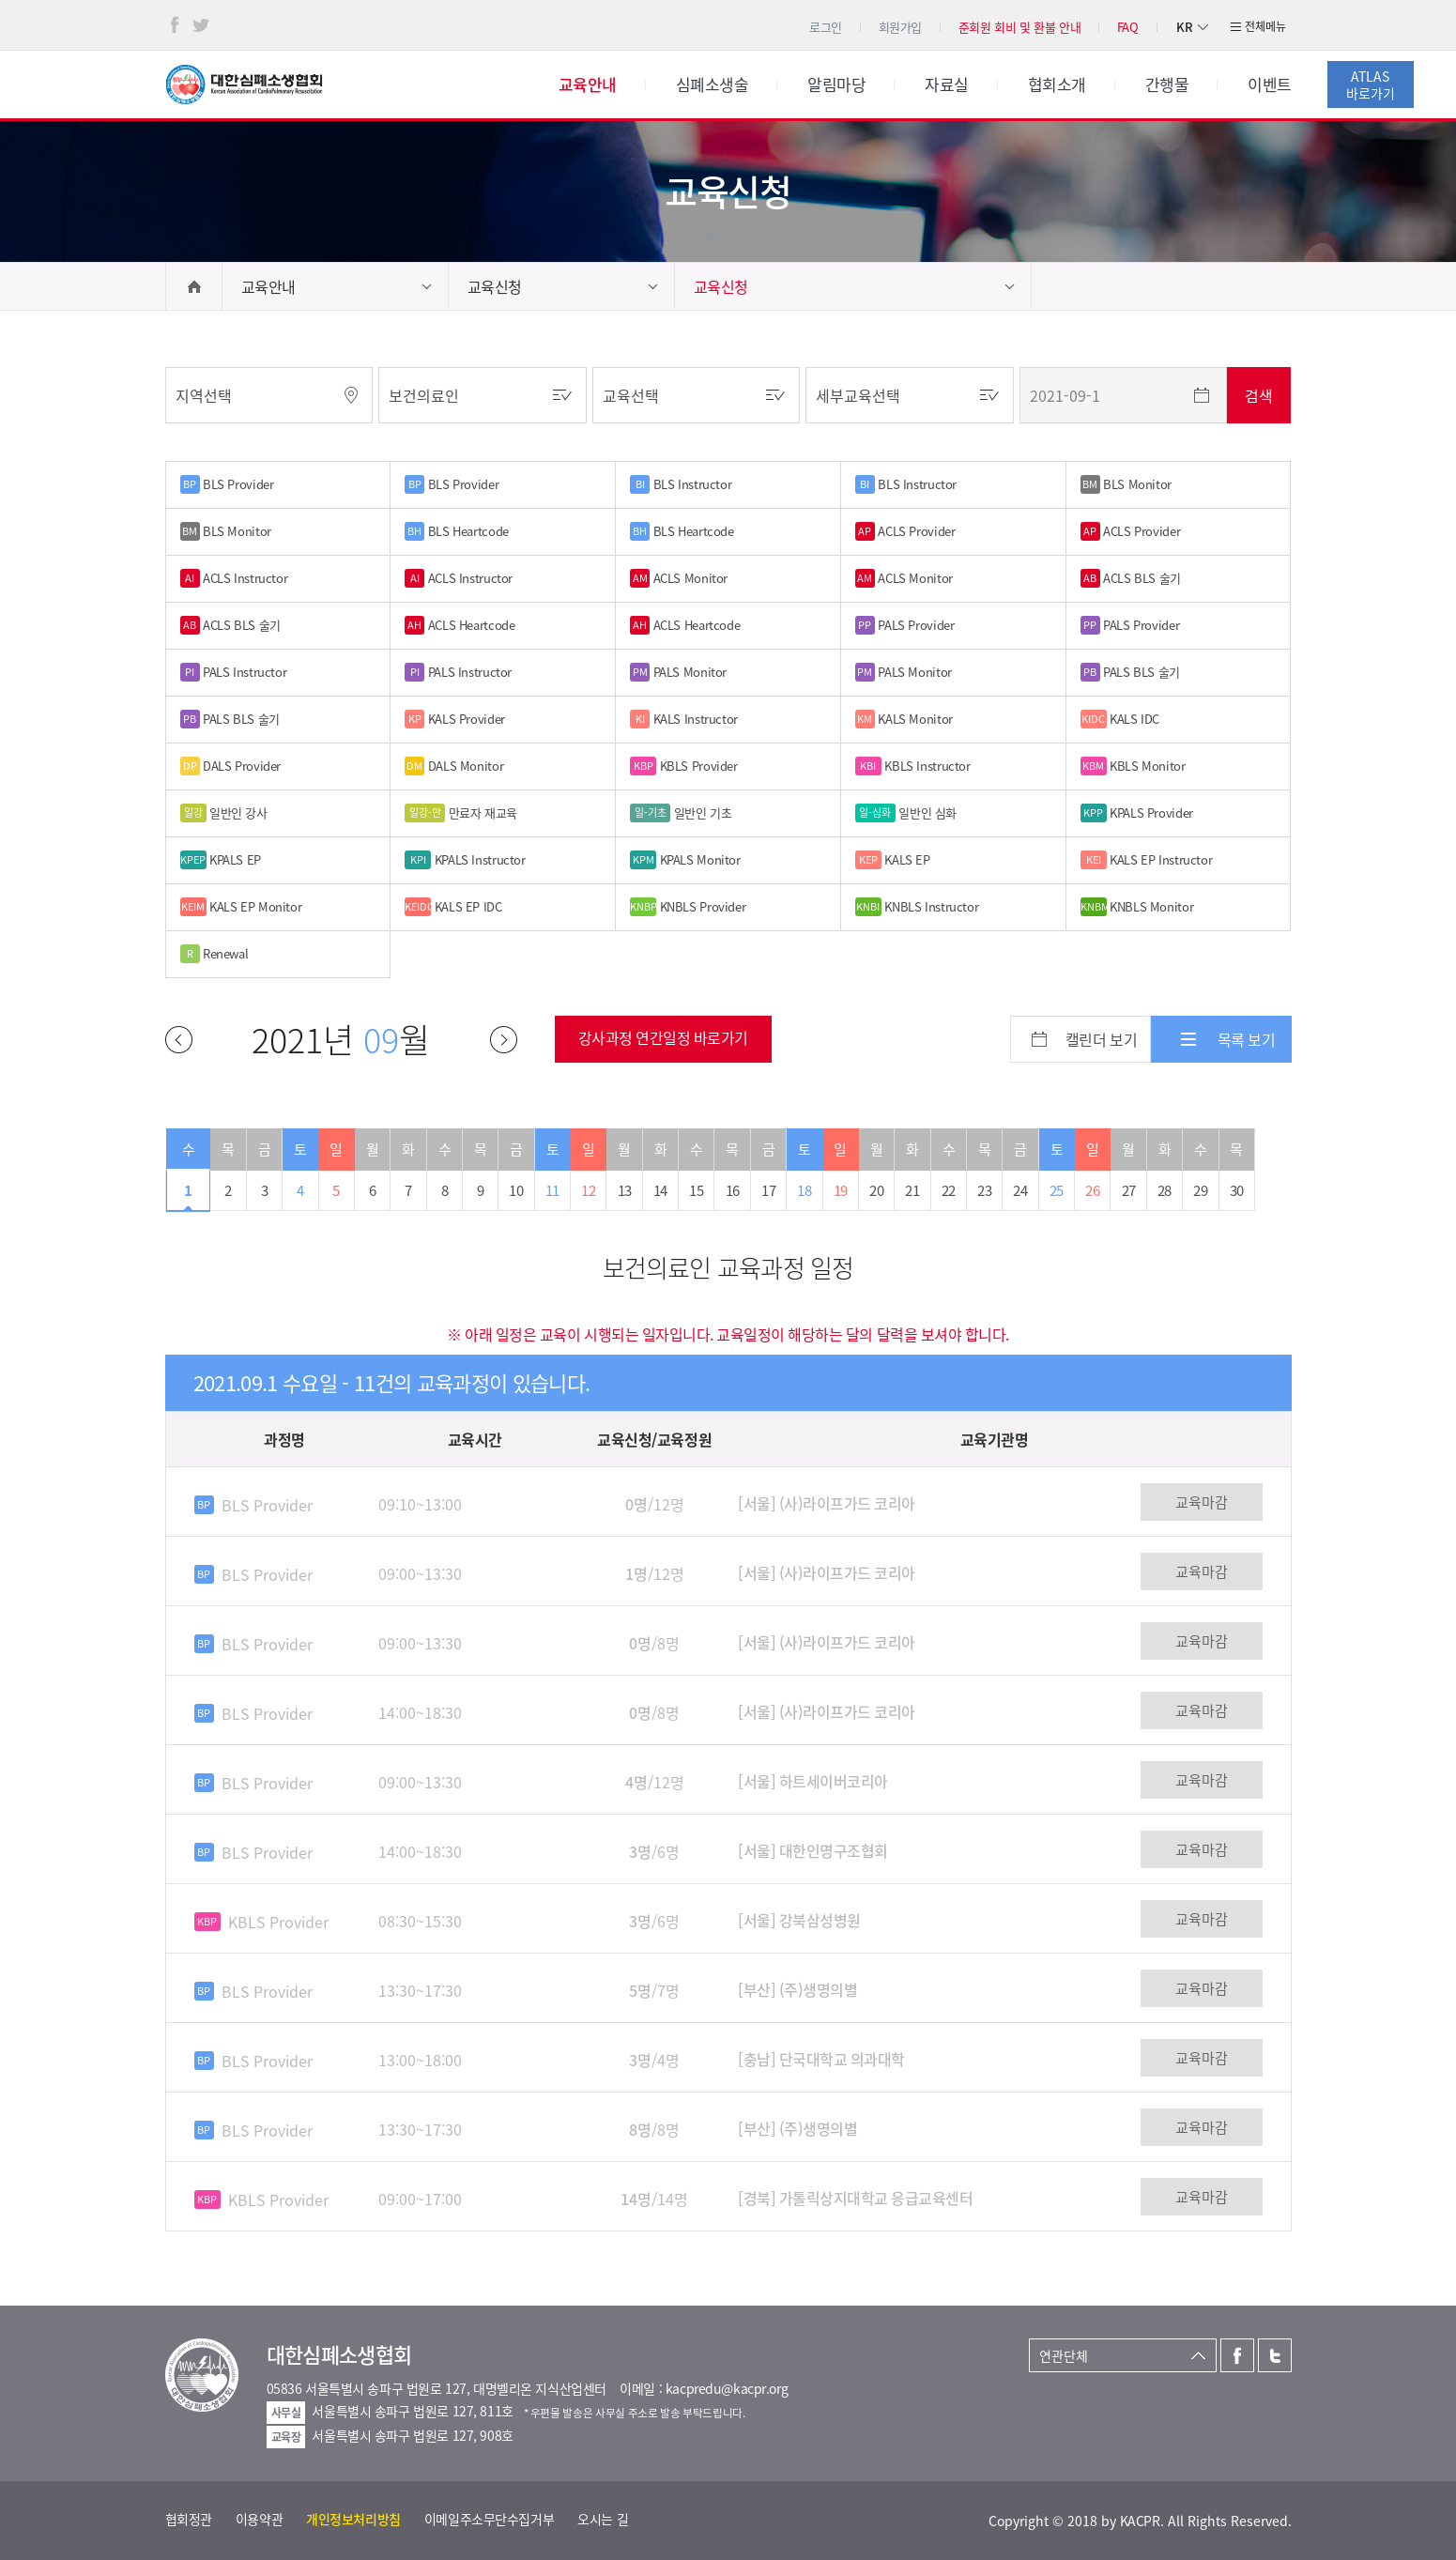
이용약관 (259, 2518)
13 (625, 1190)
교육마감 (1201, 1502)
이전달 (178, 1039)
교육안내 (268, 286)
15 (696, 1190)
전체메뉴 (1265, 26)
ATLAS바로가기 (1370, 84)
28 (1164, 1190)
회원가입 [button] (900, 27)
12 (588, 1190)
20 (876, 1190)
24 (1020, 1190)
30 (1237, 1190)
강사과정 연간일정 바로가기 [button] (663, 1037)
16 (733, 1190)
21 (912, 1190)
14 (660, 1190)
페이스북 (174, 25)
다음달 (503, 1039)
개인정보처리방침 (353, 2518)
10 (516, 1190)
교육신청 (494, 286)
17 (768, 1190)
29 (1200, 1190)
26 (1092, 1190)
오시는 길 (602, 2518)
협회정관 (188, 2518)
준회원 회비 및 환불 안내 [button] (1019, 27)
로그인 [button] (825, 27)
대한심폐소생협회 (244, 84)
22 (949, 1190)
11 (552, 1190)
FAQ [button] (1128, 27)
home (193, 286)
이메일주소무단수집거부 (489, 2518)
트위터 (201, 25)
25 (1057, 1190)
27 (1129, 1190)
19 (841, 1190)
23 (984, 1190)
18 (804, 1190)
